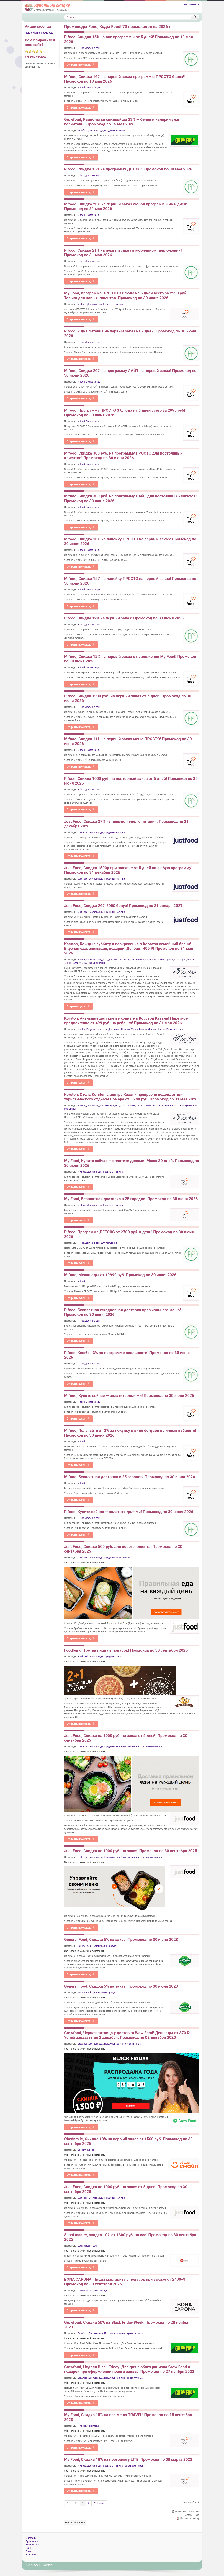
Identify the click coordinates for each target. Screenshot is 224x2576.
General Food (84, 1946)
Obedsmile (83, 2150)
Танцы (67, 963)
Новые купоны (33, 2544)
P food (81, 48)
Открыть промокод (81, 64)
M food (81, 87)
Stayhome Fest (123, 1557)
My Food (82, 304)
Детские (152, 1029)
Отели (181, 1105)
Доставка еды (92, 48)
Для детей (102, 959)
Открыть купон (78, 1006)
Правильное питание (152, 1746)
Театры (191, 959)
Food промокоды (75, 2522)
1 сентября (93, 2426)
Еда (118, 1746)
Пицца (119, 1656)
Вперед (99, 2503)
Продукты (109, 130)
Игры (84, 963)
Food (91, 2150)
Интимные (151, 959)
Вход (28, 2548)
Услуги (161, 959)
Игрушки (91, 959)
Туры (139, 1105)
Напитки (120, 130)
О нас (184, 4)
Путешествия (149, 1105)
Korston (82, 959)
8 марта (142, 2466)
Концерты (181, 959)
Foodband (83, 1656)
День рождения (96, 963)
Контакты (194, 4)
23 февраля (130, 2466)
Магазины (31, 2538)
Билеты (143, 1029)
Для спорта (114, 1029)
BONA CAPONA (85, 2290)
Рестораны (178, 1029)
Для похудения (109, 1243)
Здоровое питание (130, 1746)
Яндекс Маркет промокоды (39, 33)
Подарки (76, 963)
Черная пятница (132, 2043)
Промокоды (32, 2541)
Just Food (83, 832)
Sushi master (84, 2245)
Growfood (83, 130)
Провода (170, 959)
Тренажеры (191, 1105)
